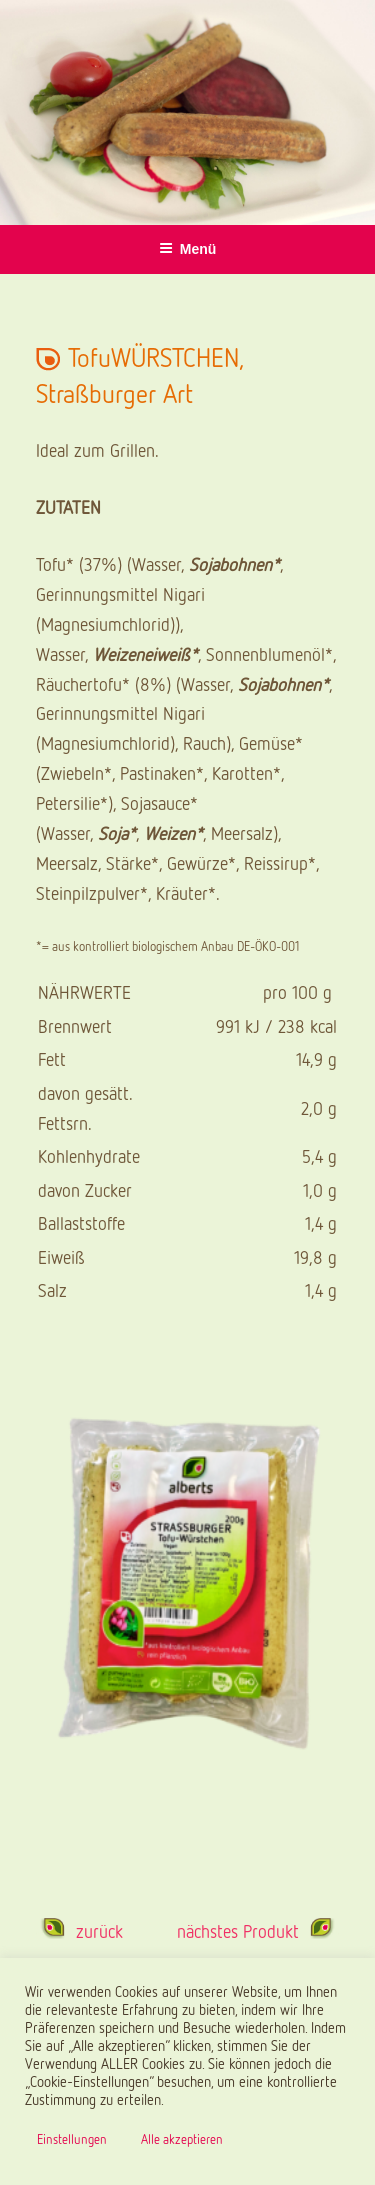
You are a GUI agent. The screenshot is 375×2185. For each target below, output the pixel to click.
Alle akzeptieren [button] (182, 2139)
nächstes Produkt (238, 1931)
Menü (188, 249)
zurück (99, 1931)
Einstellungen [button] (72, 2139)
